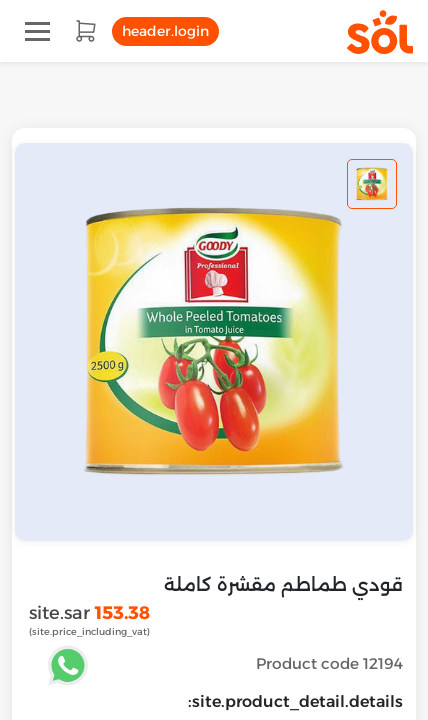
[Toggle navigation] (37, 31)
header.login (165, 31)
